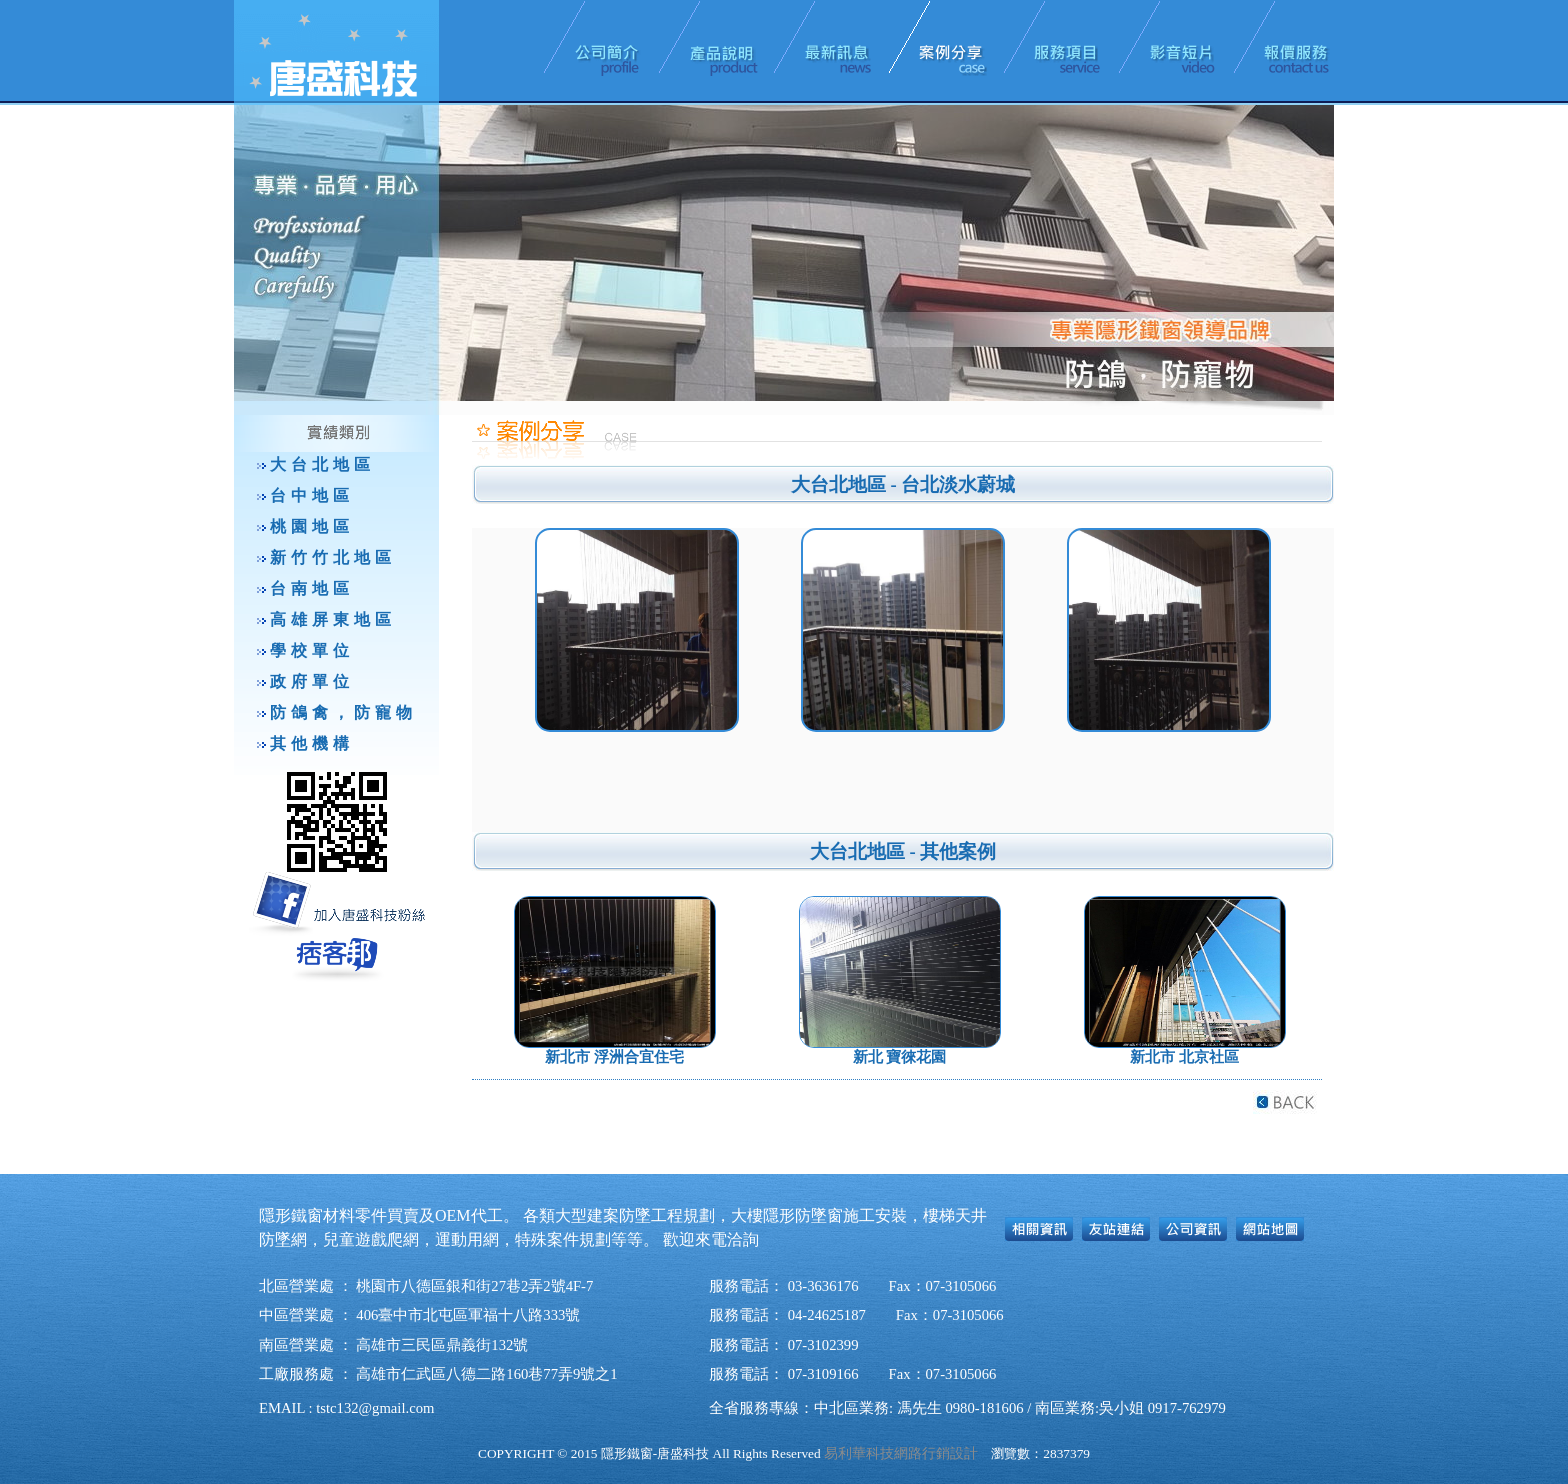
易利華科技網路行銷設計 (901, 1453)
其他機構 (312, 743)
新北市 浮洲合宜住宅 (614, 1057)
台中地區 (312, 495)
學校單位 (312, 650)
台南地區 (312, 588)
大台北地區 (322, 464)
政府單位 (312, 681)
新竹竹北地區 (333, 557)
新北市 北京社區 (1184, 1057)
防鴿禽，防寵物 (343, 712)
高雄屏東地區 (333, 619)
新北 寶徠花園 (900, 1057)
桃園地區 (312, 526)
